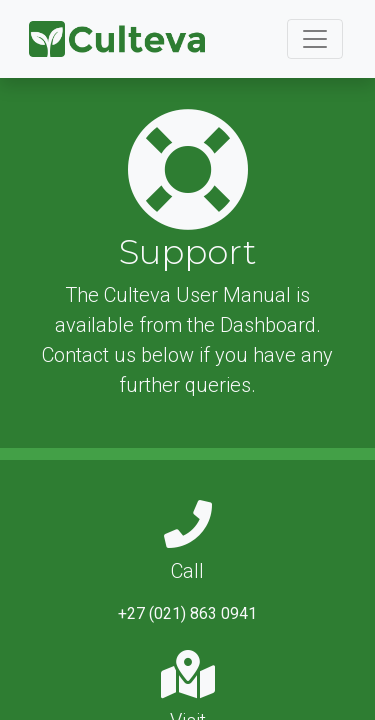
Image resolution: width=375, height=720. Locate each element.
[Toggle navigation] (315, 39)
